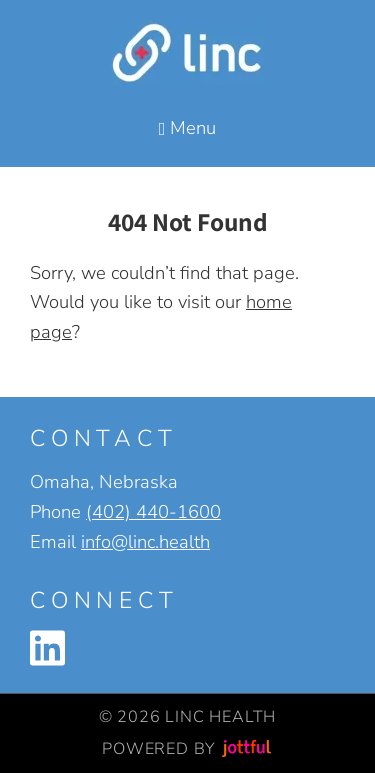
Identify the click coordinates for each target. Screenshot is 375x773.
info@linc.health (145, 541)
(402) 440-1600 (153, 511)
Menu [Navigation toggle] (188, 127)
